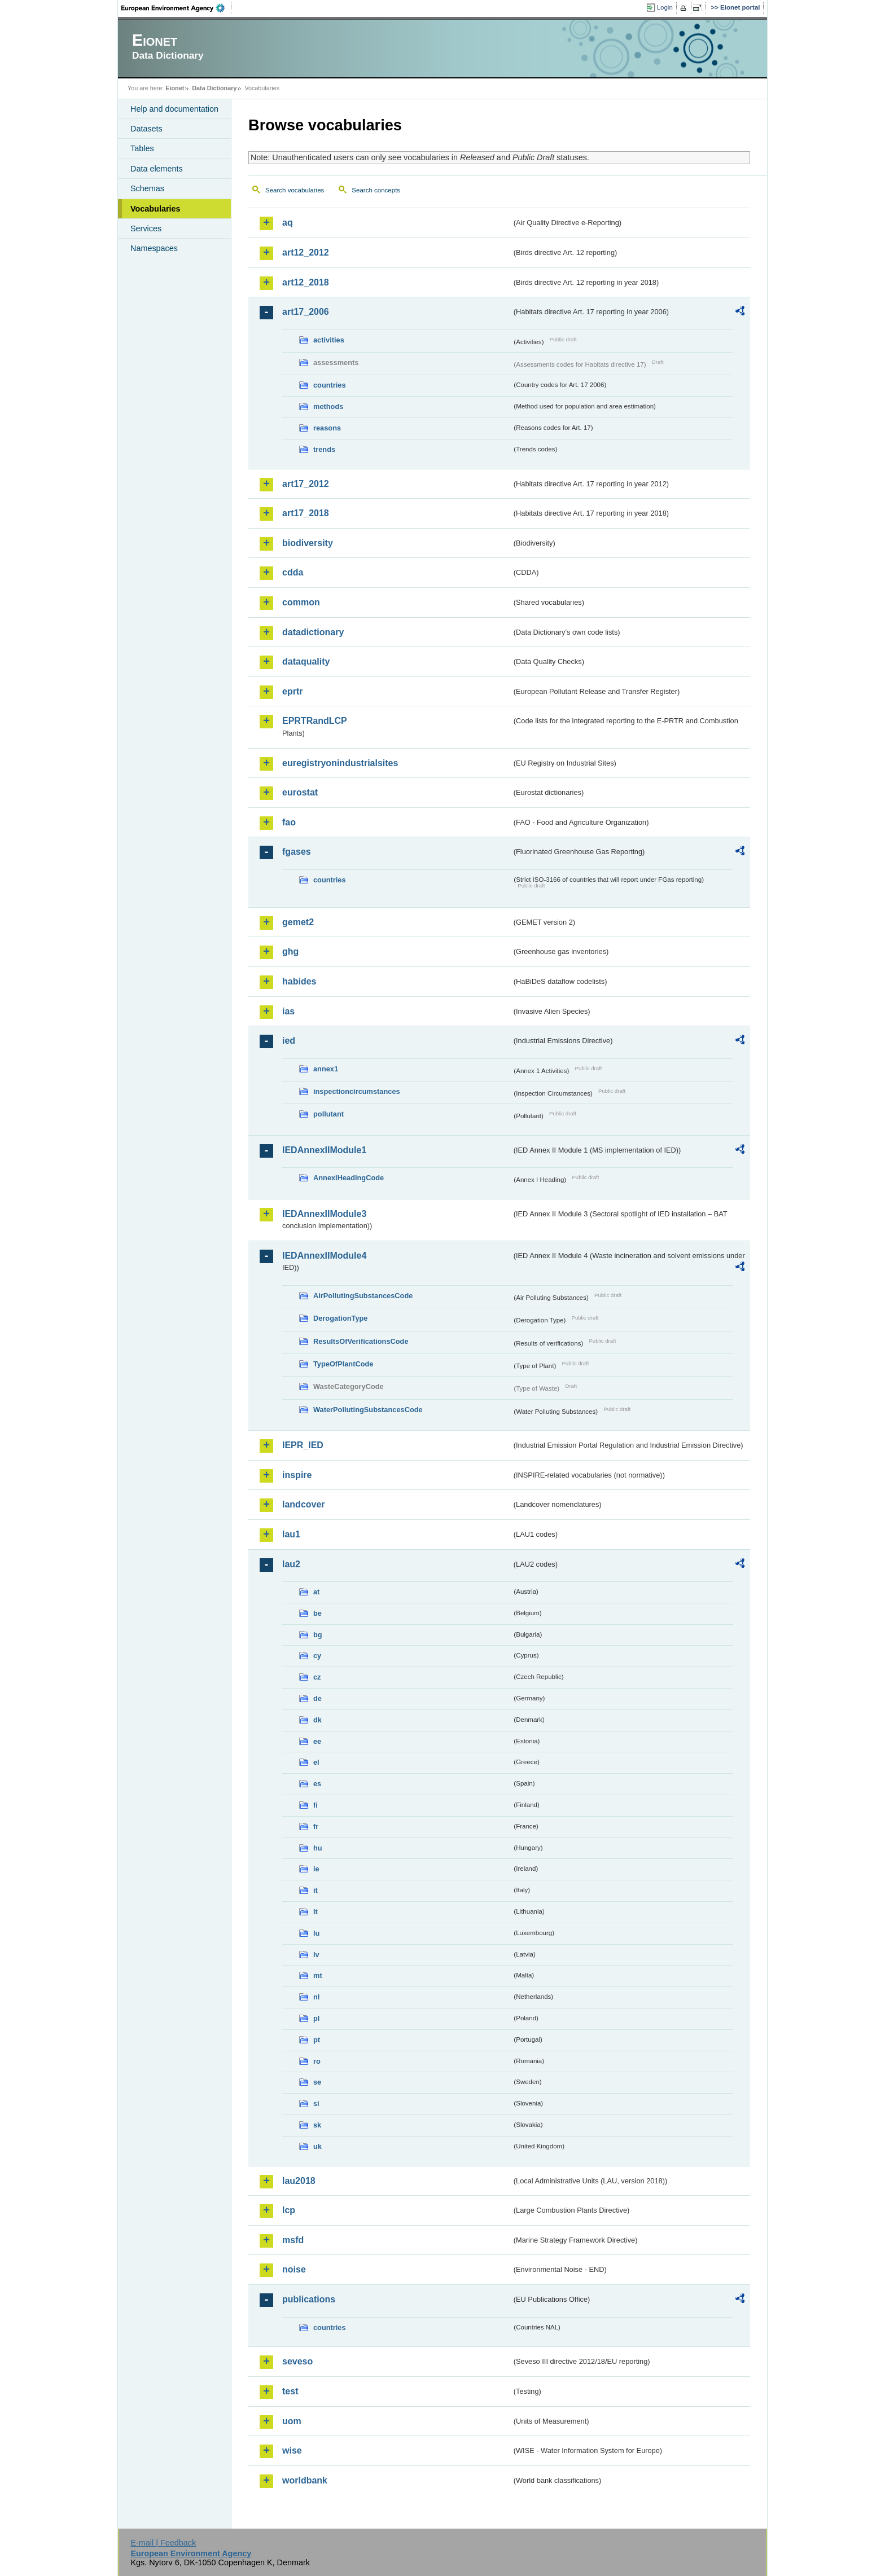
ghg (290, 951)
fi (315, 1805)
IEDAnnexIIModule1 (324, 1150)
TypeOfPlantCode (343, 1364)
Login (665, 7)
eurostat (300, 792)
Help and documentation (174, 108)
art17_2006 (305, 311)
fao (289, 822)
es (317, 1783)
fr (315, 1826)
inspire (297, 1475)
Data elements (156, 168)
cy (317, 1655)
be (317, 1613)
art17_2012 (305, 484)
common (301, 602)
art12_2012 (305, 252)
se (317, 2082)
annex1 (325, 1069)
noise (294, 2269)
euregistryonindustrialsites (340, 763)
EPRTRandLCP (314, 721)
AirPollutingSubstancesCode (363, 1295)
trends (324, 449)
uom (291, 2421)
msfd (293, 2240)
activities (328, 340)
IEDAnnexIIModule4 (324, 1255)
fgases (296, 851)
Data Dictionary (214, 88)
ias (288, 1011)
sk (317, 2125)
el (316, 1762)
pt (316, 2040)
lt (315, 1911)
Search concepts (376, 190)
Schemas (147, 188)
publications (308, 2299)
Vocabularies (155, 208)
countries (329, 385)
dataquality (306, 661)
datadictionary (313, 632)
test (290, 2391)
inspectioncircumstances (356, 1091)
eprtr (292, 691)
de (317, 1698)
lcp (288, 2210)
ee (317, 1741)
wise (292, 2450)
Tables (142, 148)
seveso (297, 2361)
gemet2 (298, 922)
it (315, 1890)
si (316, 2103)
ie (316, 1869)
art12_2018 (305, 282)
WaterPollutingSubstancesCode (368, 1409)
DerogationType (340, 1318)
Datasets (146, 128)
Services (145, 228)
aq (287, 222)
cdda (292, 572)
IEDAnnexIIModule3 (324, 1214)
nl (316, 1997)
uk (317, 2146)
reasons (327, 428)
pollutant (328, 1114)
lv (316, 1954)
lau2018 (299, 2181)
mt (317, 1975)
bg (317, 1634)
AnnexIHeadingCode (348, 1177)
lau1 (291, 1534)
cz (317, 1677)
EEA (176, 8)
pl (316, 2018)
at (316, 1592)
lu (316, 1933)
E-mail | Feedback (163, 2542)
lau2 (291, 1564)
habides (299, 981)
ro (317, 2061)
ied (288, 1040)
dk (317, 1720)
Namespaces (154, 248)
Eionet (174, 88)
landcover (303, 1504)
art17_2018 (305, 513)
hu (317, 1848)
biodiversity (307, 543)
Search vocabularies (294, 190)
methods (328, 406)
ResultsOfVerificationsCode (361, 1341)
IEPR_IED (302, 1445)
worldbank (304, 2480)
